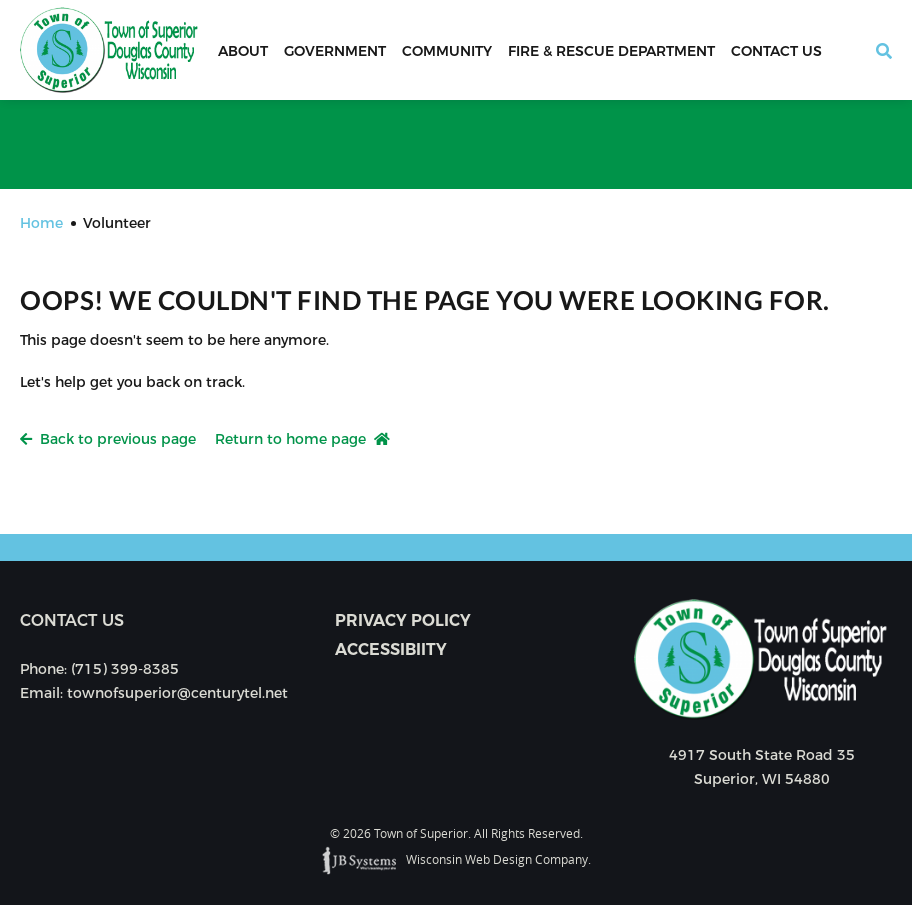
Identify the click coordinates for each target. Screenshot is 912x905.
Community (447, 51)
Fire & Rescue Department (611, 51)
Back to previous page (108, 439)
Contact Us (776, 51)
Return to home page (302, 439)
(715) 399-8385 (125, 669)
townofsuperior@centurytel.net (177, 693)
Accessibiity (391, 649)
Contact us (72, 620)
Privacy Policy (403, 620)
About (243, 51)
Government (335, 51)
